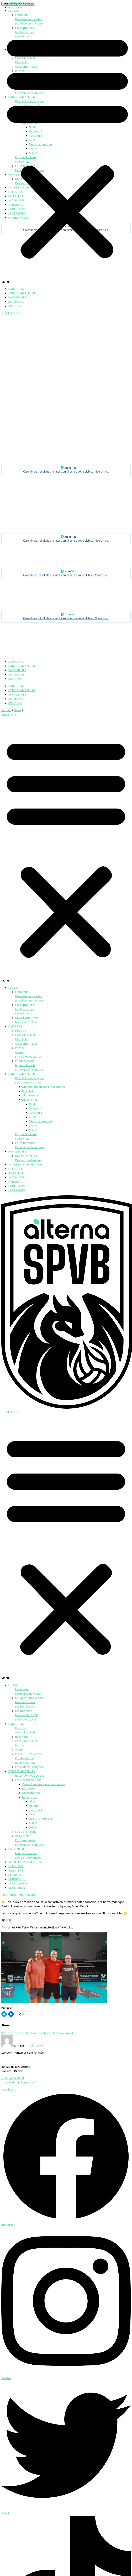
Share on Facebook (38, 2033)
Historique (22, 992)
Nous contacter (25, 1022)
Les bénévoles (24, 1009)
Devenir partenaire (28, 1160)
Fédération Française (29, 1070)
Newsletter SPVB (26, 1018)
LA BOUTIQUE (17, 1182)
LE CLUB (13, 988)
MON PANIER (16, 1190)
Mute (31, 1895)
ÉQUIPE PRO (16, 1026)
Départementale (40, 1121)
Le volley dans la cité (29, 1001)
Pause (12, 1895)
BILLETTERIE (16, 1173)
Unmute (22, 1895)
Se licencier (23, 1139)
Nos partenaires (26, 1156)
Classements (31, 1095)
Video (19, 1052)
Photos (20, 1048)
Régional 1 (35, 1113)
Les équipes (30, 1100)
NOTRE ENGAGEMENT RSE (25, 1165)
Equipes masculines (28, 1083)
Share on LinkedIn (63, 2033)
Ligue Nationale (25, 1065)
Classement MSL (26, 1044)
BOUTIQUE (15, 7)
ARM (32, 1117)
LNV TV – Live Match (28, 1057)
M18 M (33, 1126)
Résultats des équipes (29, 1078)
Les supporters (25, 1005)
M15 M (33, 1130)
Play (4, 1895)
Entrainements (25, 1143)
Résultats (21, 1039)
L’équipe (20, 1031)
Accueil (6, 710)
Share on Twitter (12, 2033)
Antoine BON (34, 2046)
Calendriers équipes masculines (43, 1087)
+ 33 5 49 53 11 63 (12, 2078)
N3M (32, 1104)
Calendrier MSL (25, 1035)
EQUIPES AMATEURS (21, 293)
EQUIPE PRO (16, 289)
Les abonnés (23, 1013)
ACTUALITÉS (16, 3)
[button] (66, 850)
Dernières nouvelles (28, 996)
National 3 (35, 1108)
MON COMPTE (17, 1186)
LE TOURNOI (16, 1169)
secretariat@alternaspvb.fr (20, 2082)
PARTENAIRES (17, 297)
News (17, 710)
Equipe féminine (25, 1134)
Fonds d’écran (24, 1061)
